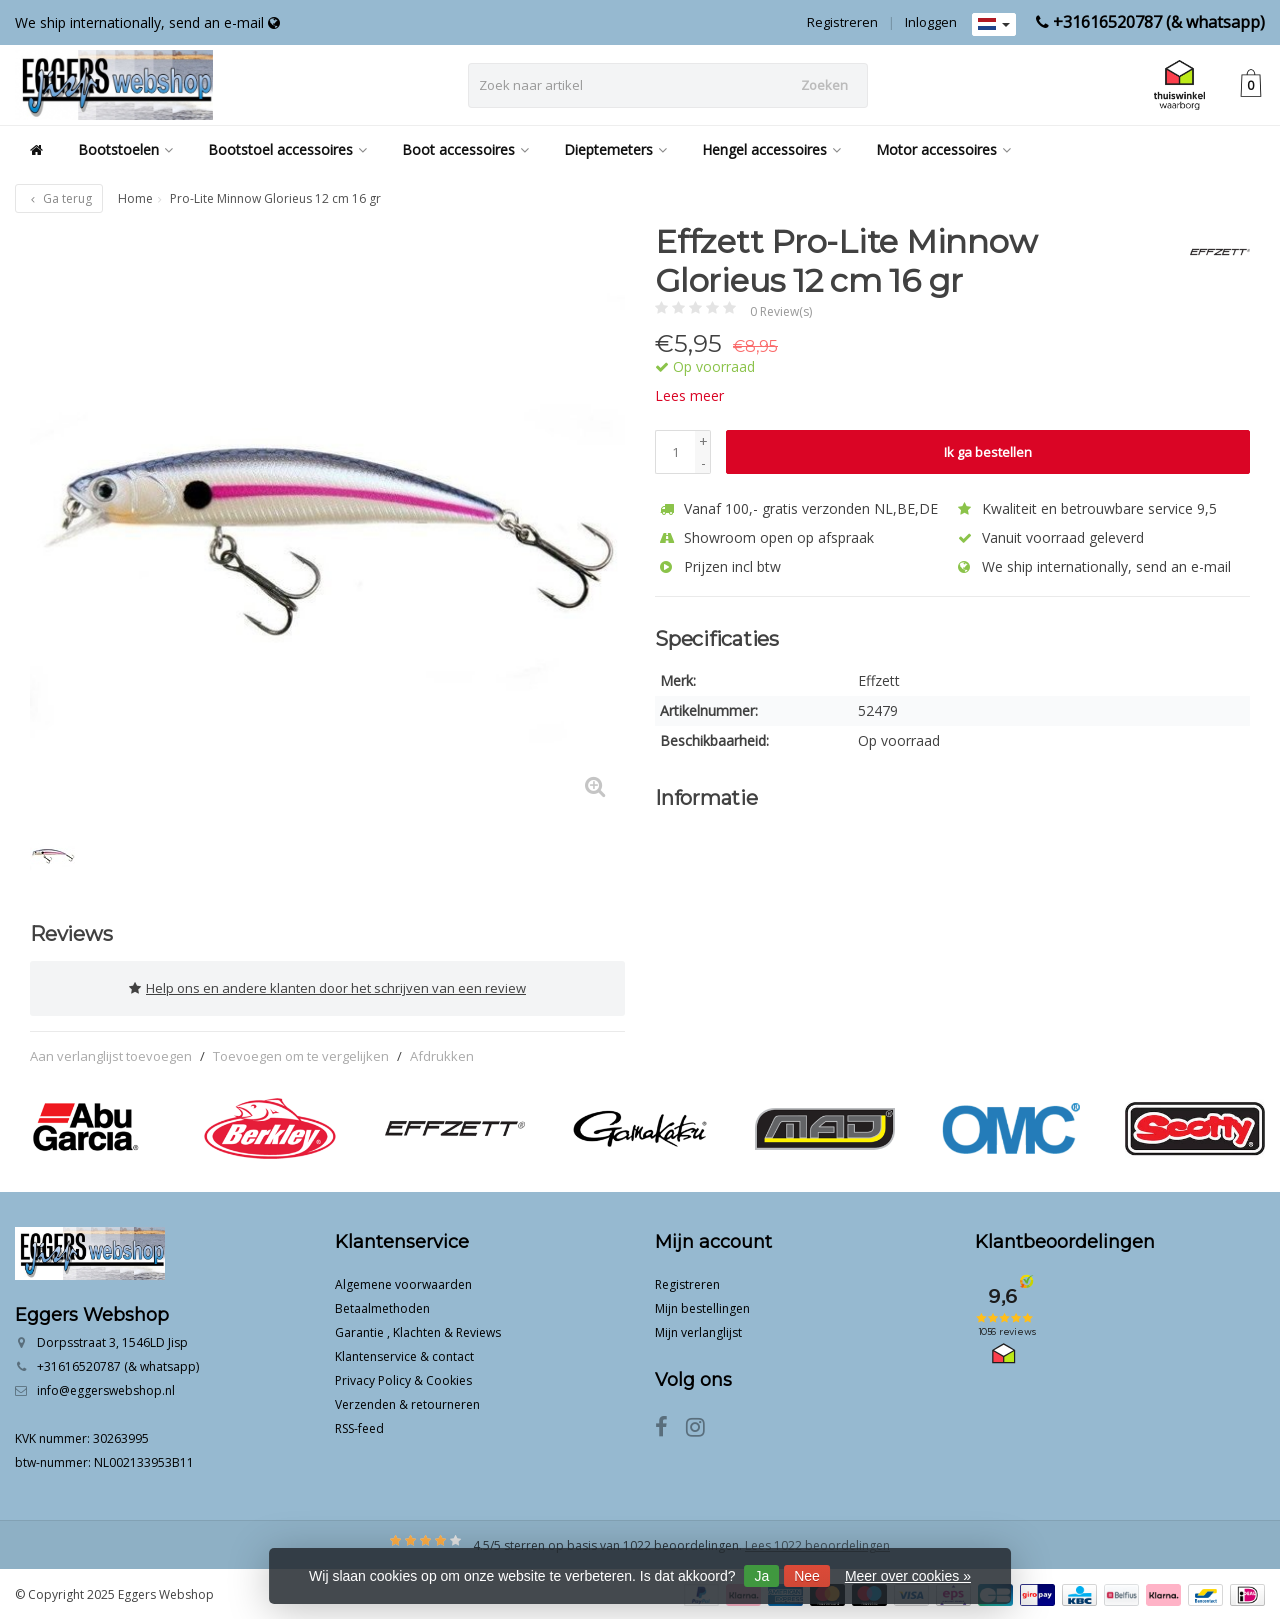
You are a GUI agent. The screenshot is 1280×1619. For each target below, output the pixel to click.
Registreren (842, 22)
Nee (807, 1576)
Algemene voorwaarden (403, 1282)
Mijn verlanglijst (698, 1330)
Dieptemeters (615, 149)
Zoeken (824, 85)
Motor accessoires (943, 149)
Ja (761, 1576)
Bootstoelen (125, 149)
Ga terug (59, 198)
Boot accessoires (465, 149)
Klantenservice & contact (404, 1354)
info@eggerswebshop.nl (106, 1388)
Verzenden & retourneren (407, 1402)
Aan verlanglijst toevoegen (111, 1053)
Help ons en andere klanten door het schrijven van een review (327, 987)
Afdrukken (442, 1053)
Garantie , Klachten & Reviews (418, 1330)
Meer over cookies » (908, 1576)
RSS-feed (359, 1426)
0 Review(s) (781, 311)
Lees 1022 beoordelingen (817, 1543)
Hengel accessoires (771, 149)
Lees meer (689, 395)
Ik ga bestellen (988, 452)
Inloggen (931, 22)
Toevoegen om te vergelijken (301, 1053)
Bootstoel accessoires (287, 149)
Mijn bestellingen (702, 1306)
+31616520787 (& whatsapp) (1159, 22)
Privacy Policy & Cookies (403, 1378)
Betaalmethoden (382, 1306)
